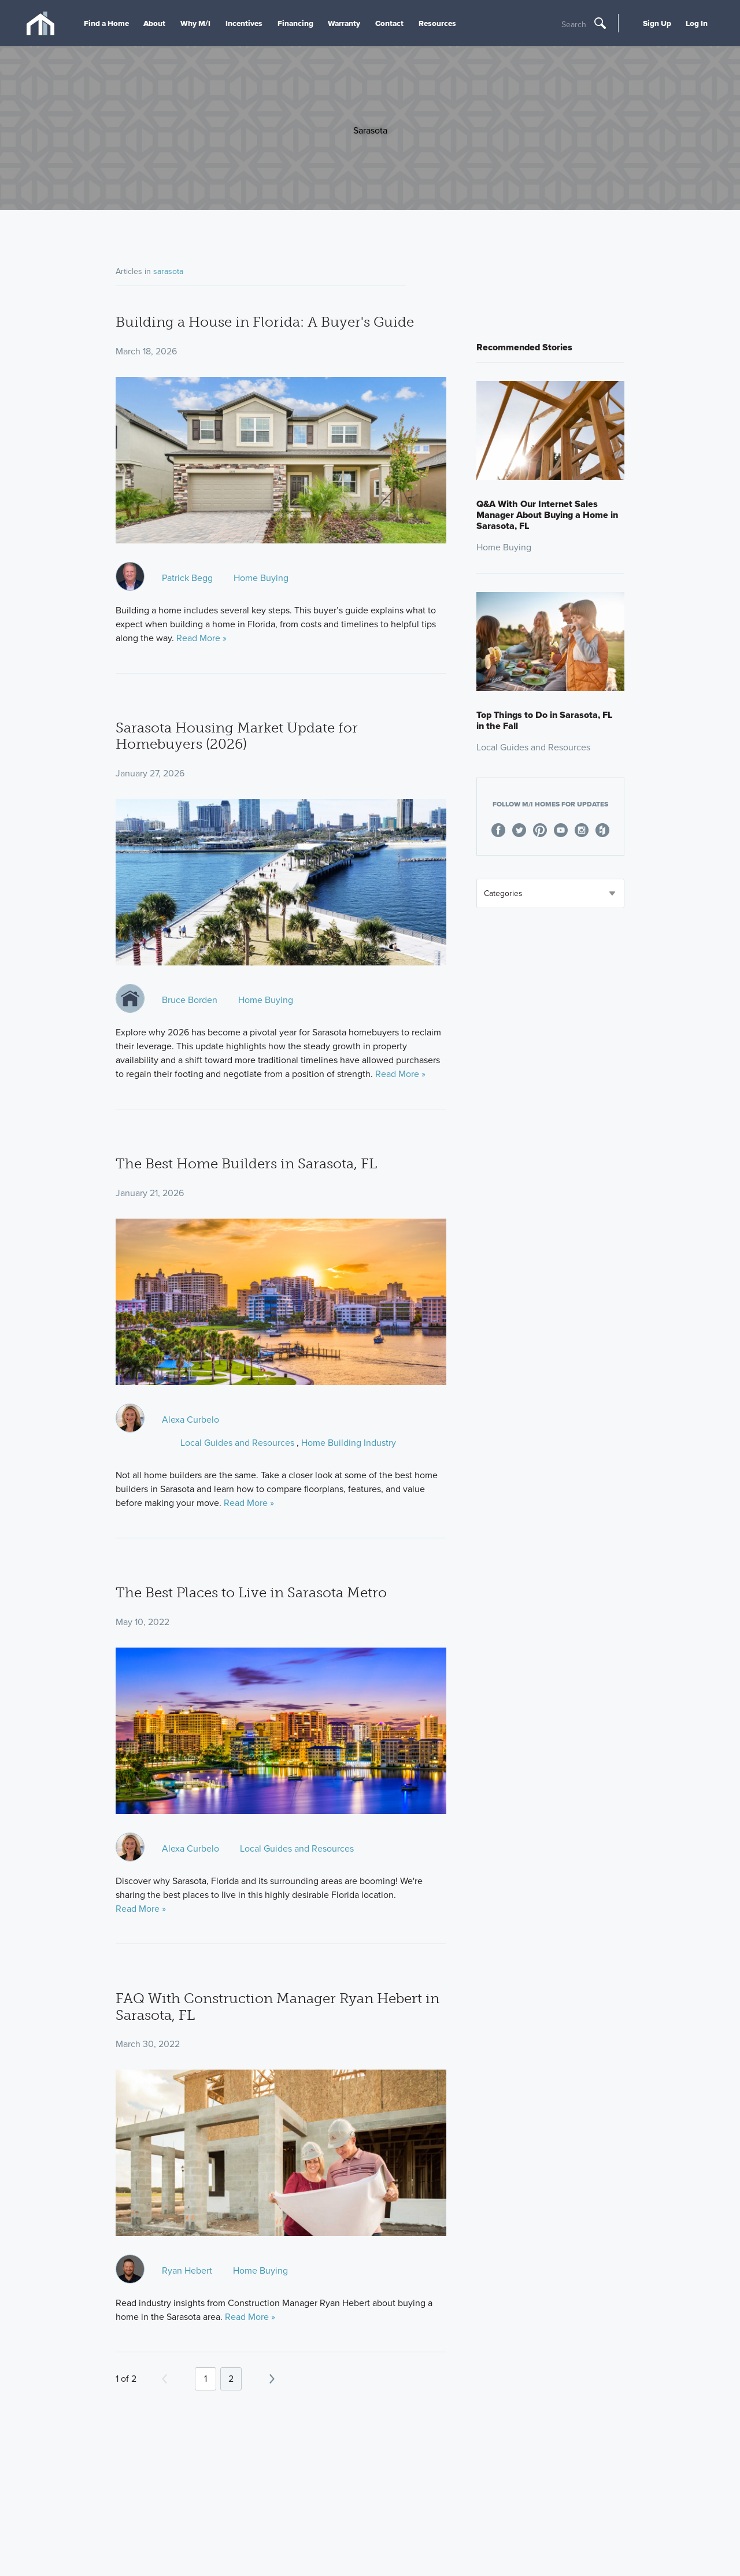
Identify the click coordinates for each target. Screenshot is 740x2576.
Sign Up (657, 23)
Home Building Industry (348, 1442)
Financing (295, 23)
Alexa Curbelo (190, 1419)
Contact (389, 23)
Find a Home (106, 23)
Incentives (243, 23)
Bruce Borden (189, 999)
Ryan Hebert (187, 2270)
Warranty (344, 23)
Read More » (201, 638)
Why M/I (195, 23)
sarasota (168, 271)
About (154, 23)
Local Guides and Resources (237, 1442)
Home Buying (261, 577)
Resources (437, 23)
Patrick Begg (187, 577)
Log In (697, 23)
